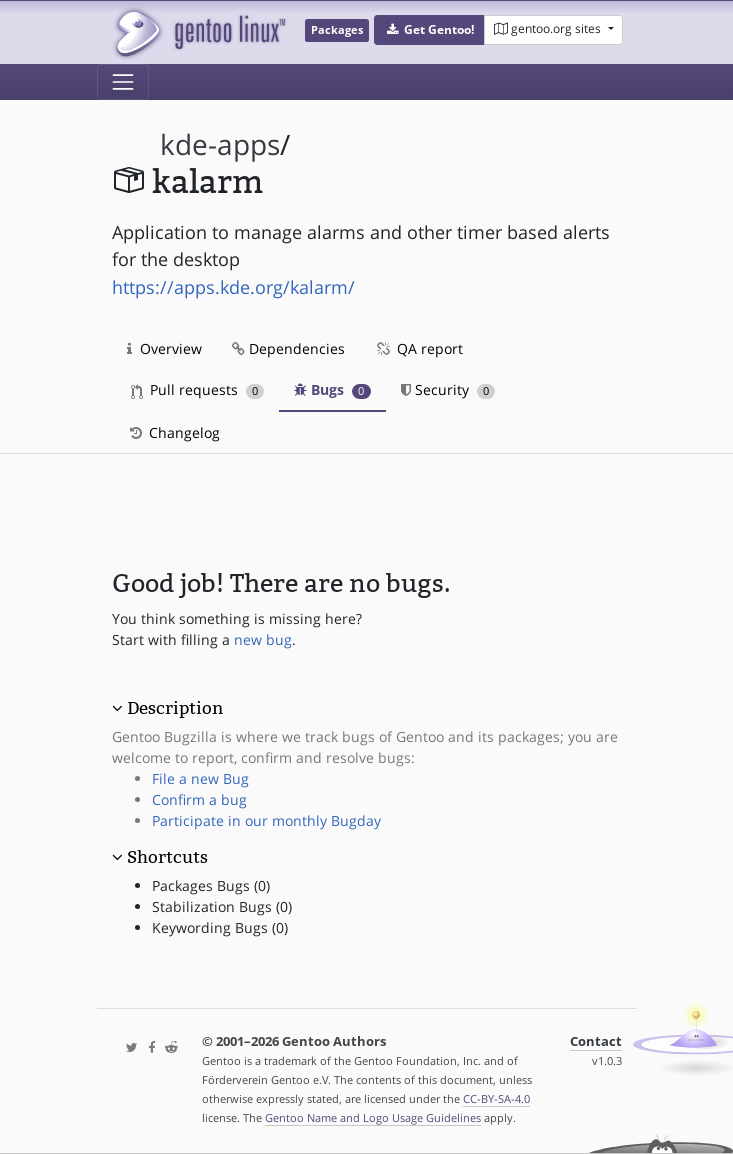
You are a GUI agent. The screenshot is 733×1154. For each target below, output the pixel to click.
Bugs (332, 389)
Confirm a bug (199, 799)
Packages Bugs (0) (211, 885)
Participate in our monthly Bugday (266, 820)
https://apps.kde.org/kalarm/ (233, 287)
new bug (263, 639)
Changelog (173, 432)
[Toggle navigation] (123, 82)
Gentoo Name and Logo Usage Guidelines (373, 1117)
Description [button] (175, 708)
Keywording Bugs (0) (220, 927)
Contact (596, 1041)
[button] (429, 30)
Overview (164, 348)
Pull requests (198, 389)
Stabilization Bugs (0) (222, 906)
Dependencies (288, 348)
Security (448, 389)
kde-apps (220, 144)
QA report (419, 348)
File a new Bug (200, 778)
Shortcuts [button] (167, 857)
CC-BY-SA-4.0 (496, 1098)
